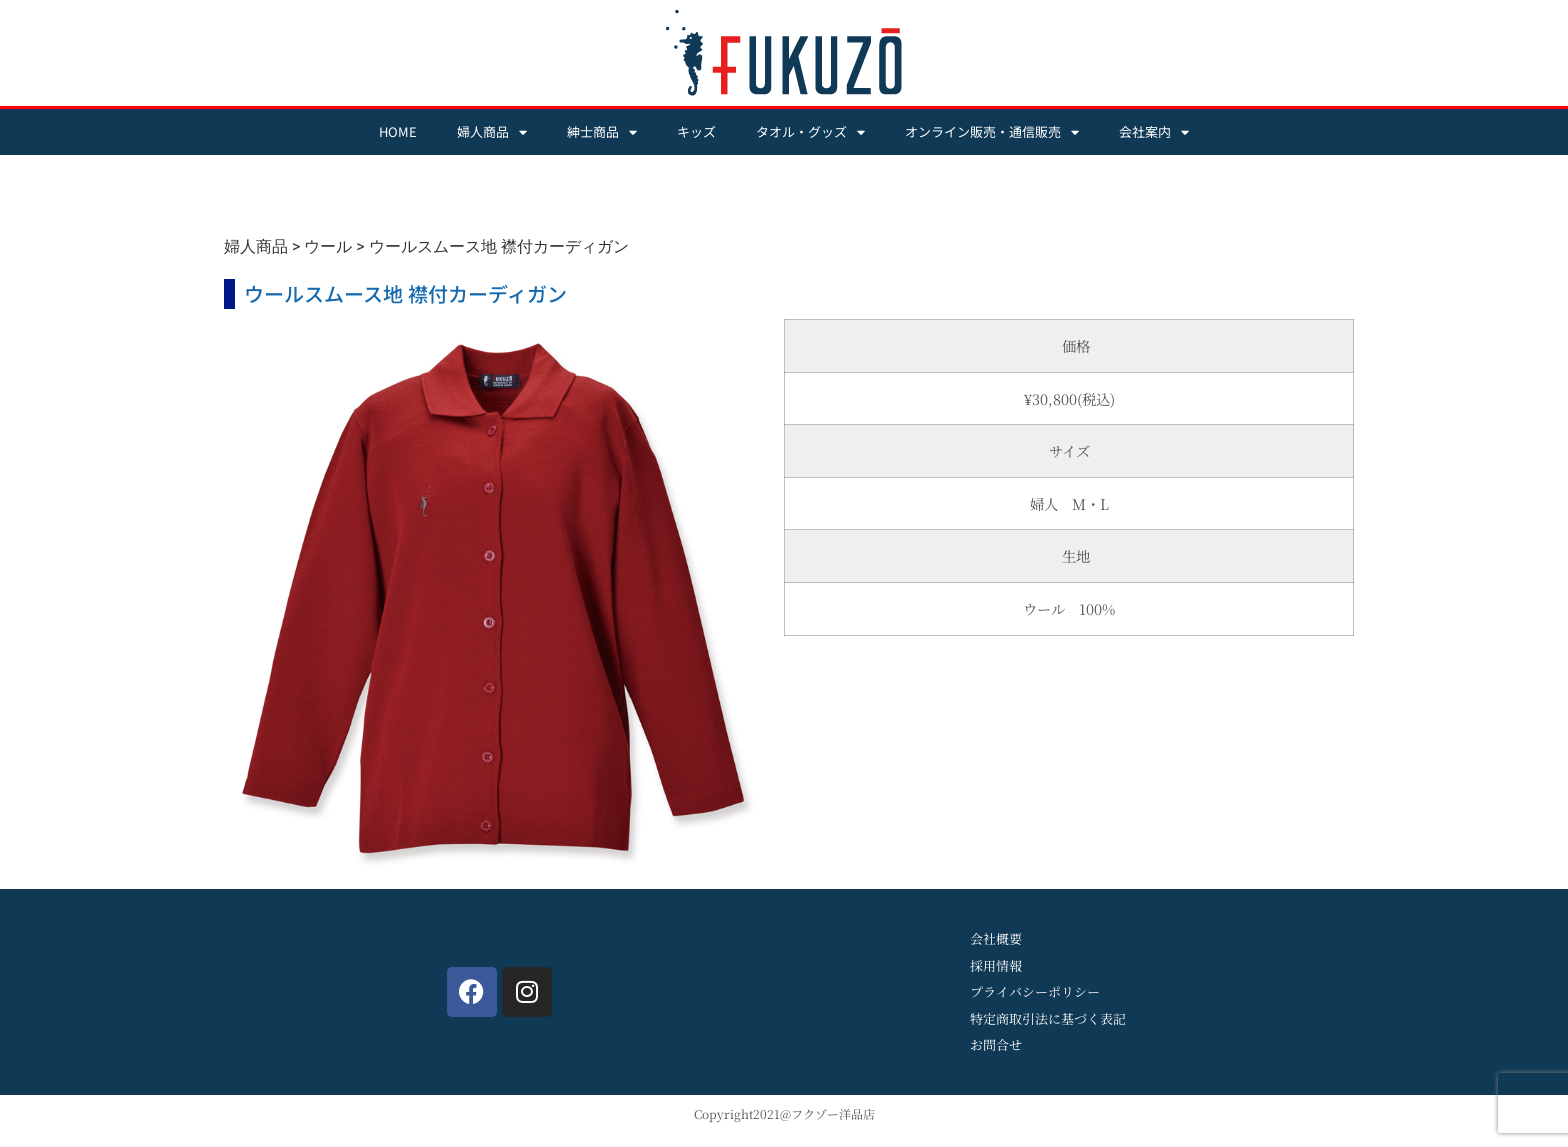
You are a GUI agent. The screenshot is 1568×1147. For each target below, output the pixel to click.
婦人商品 (492, 132)
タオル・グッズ (810, 132)
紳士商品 (602, 132)
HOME (398, 131)
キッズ (696, 131)
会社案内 (1154, 132)
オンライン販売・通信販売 (992, 132)
